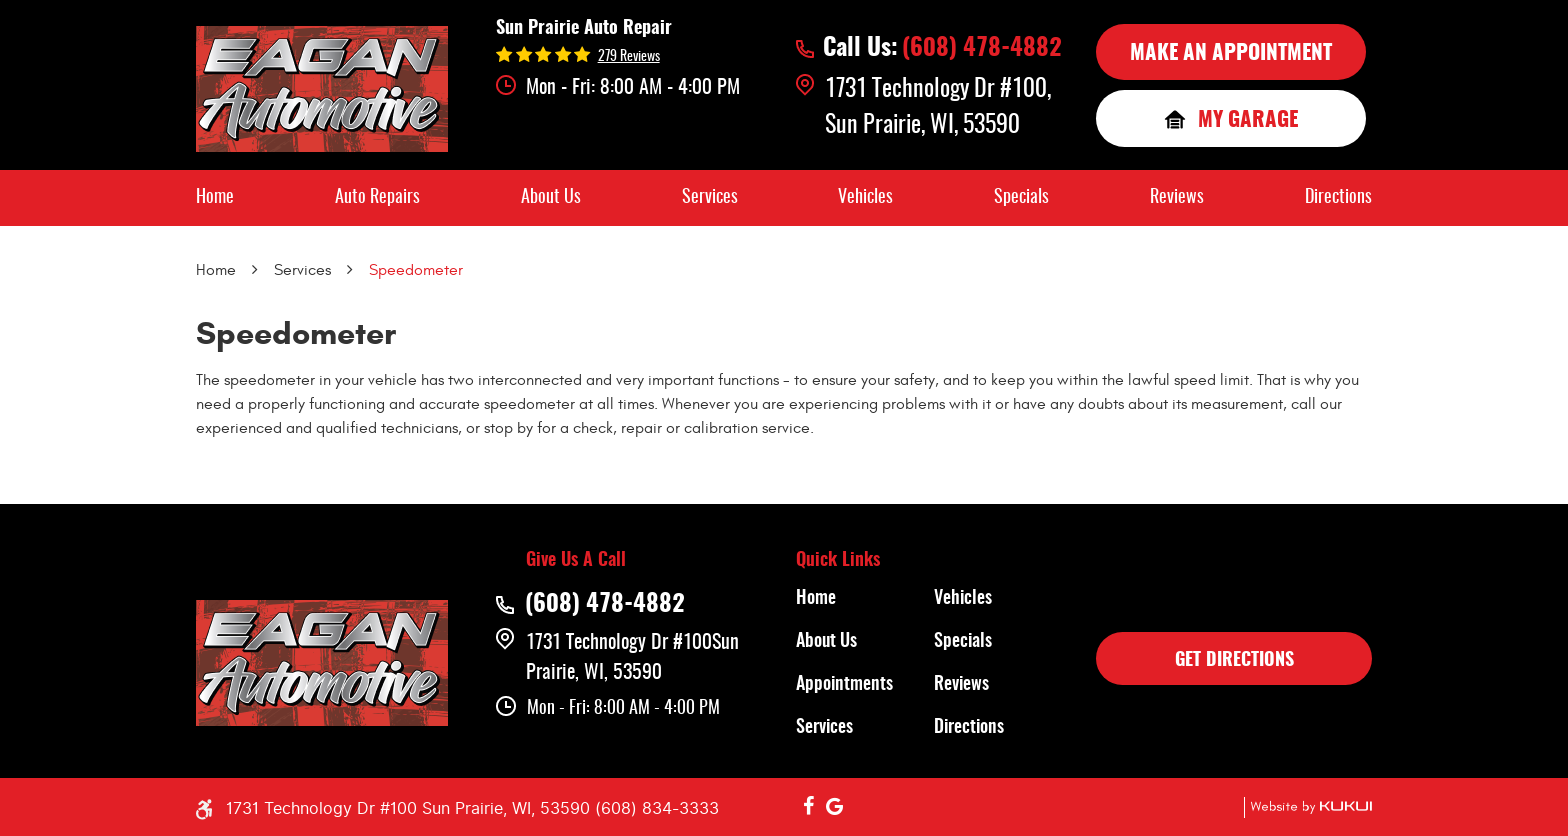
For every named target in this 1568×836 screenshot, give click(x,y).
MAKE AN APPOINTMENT (1231, 53)
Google (835, 807)
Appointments (844, 685)
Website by (1308, 807)
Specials (1021, 198)
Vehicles (865, 198)
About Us (551, 198)
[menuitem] (215, 198)
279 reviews (629, 57)
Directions (1338, 198)
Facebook (809, 807)
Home (215, 198)
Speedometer (416, 270)
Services (710, 198)
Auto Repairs (377, 198)
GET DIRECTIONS (1234, 661)
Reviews (1177, 198)
